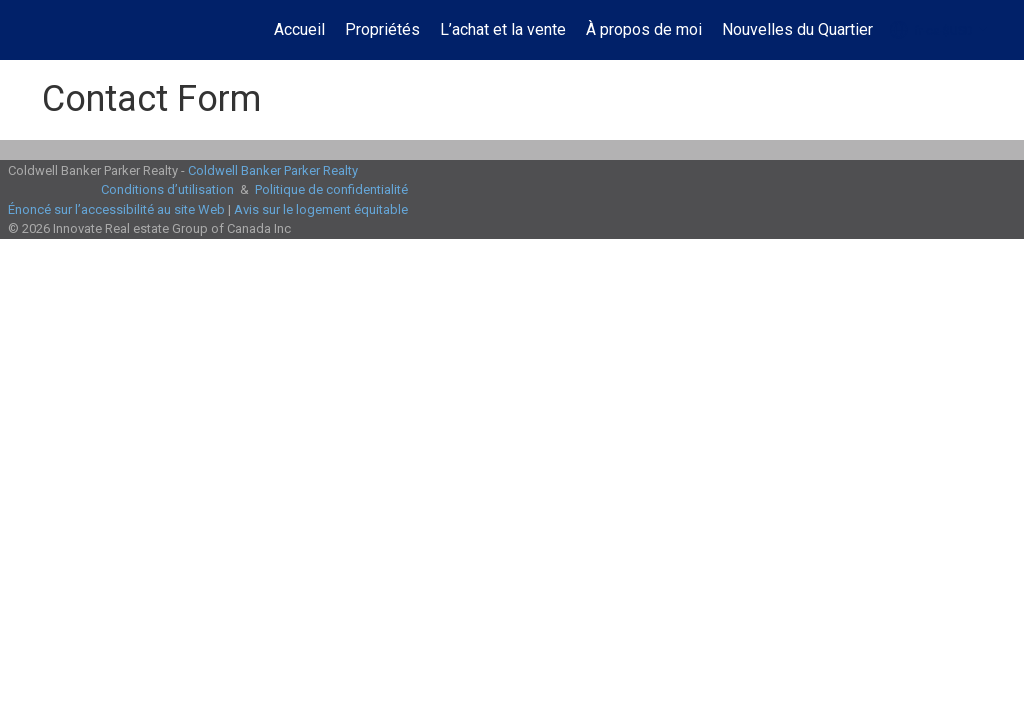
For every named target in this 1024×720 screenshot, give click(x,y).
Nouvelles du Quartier (797, 29)
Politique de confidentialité (331, 189)
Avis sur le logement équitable (321, 209)
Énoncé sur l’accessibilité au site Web (116, 209)
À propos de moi (644, 29)
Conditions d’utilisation (167, 189)
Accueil (299, 29)
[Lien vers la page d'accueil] (37, 30)
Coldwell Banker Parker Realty (273, 170)
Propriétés (382, 29)
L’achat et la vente (503, 29)
